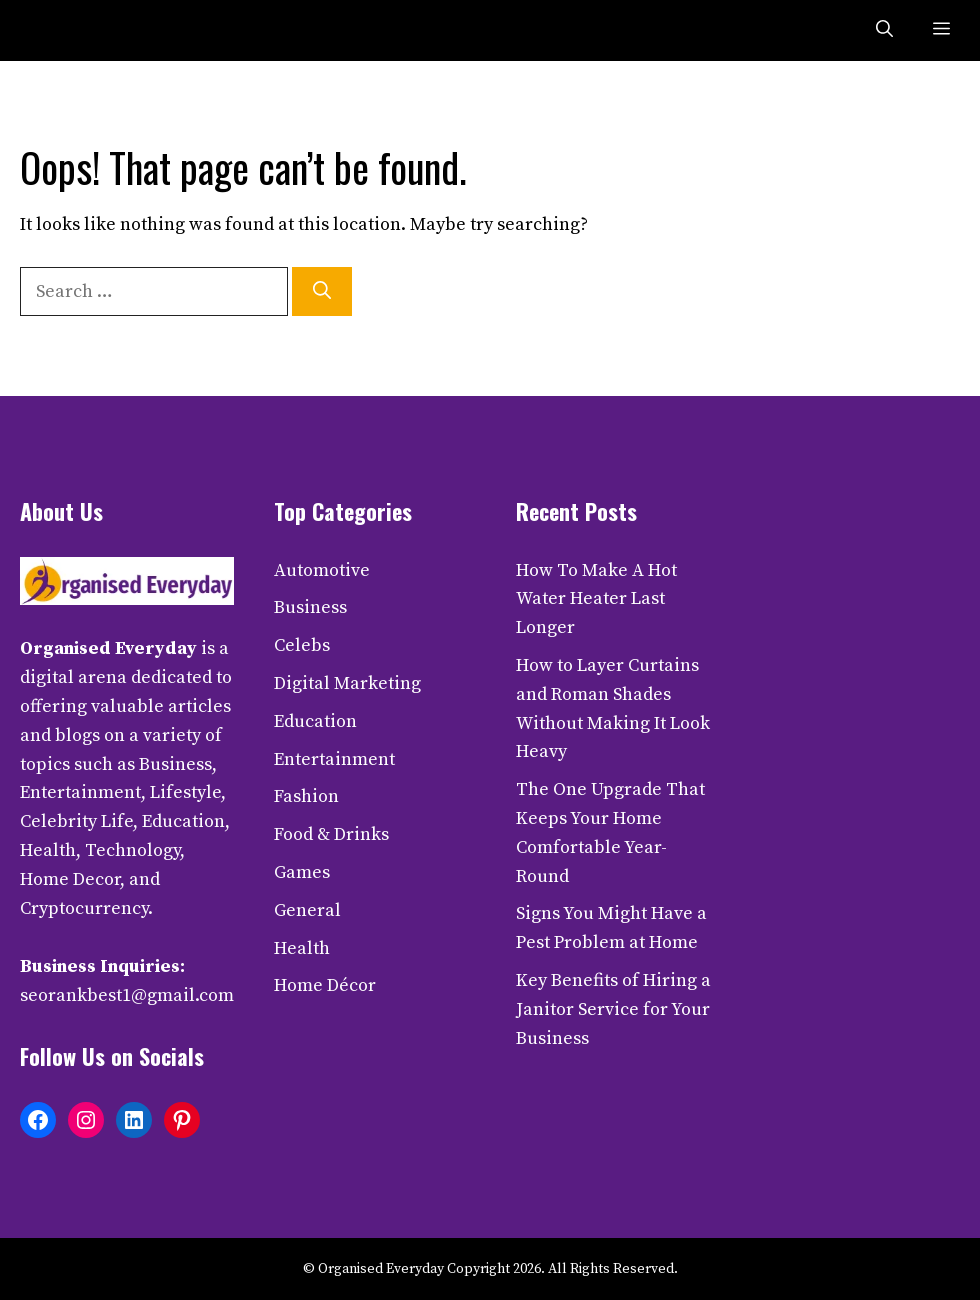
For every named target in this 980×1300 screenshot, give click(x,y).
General (307, 910)
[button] (884, 30)
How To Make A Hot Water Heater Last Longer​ (596, 599)
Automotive (322, 570)
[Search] (322, 291)
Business (310, 607)
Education (315, 721)
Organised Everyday (108, 648)
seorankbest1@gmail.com (127, 995)
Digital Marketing (347, 683)
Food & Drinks (331, 834)
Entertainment (334, 759)
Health (302, 948)
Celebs (302, 645)
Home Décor (325, 985)
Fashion (306, 796)
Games (302, 872)
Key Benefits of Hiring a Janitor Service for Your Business (613, 1009)
